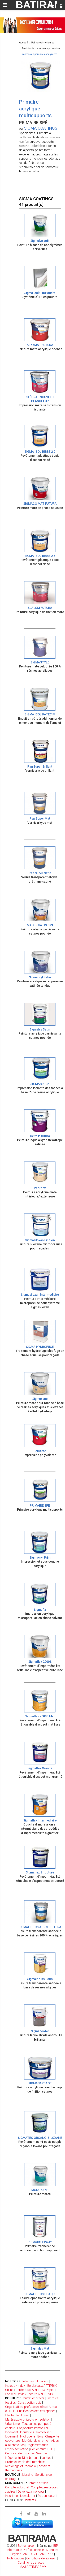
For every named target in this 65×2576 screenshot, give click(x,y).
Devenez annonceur (31, 2491)
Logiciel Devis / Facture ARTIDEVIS (29, 2394)
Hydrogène (27, 2436)
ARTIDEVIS (30, 2554)
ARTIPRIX (46, 2554)
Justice (46, 2457)
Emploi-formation (16, 2449)
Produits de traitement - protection (41, 48)
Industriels (27, 2432)
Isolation (44, 2419)
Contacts (30, 2500)
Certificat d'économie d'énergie (26, 2453)
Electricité (12, 2415)
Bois (40, 2436)
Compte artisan (38, 2483)
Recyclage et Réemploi (21, 2466)
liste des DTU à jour (35, 2381)
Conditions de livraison (41, 2558)
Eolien (25, 2415)
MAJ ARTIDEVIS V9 (32, 2566)
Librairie (27, 2474)
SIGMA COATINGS (40, 128)
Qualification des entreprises (36, 2411)
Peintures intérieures (42, 42)
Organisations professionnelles (26, 2407)
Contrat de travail (33, 2398)
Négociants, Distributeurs (22, 2457)
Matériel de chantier (35, 2440)
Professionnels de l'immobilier (25, 2462)
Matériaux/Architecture (21, 2419)
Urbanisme (12, 2423)
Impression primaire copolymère (39, 54)
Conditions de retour (31, 2562)
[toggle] (5, 5)
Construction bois (29, 2402)
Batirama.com (27, 2545)
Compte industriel (17, 2487)
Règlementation (37, 2445)
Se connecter (46, 2495)
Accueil (23, 42)
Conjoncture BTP (41, 2449)
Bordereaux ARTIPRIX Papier (35, 2390)
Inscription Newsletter (20, 2495)
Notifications (16, 2558)
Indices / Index (15, 2385)
